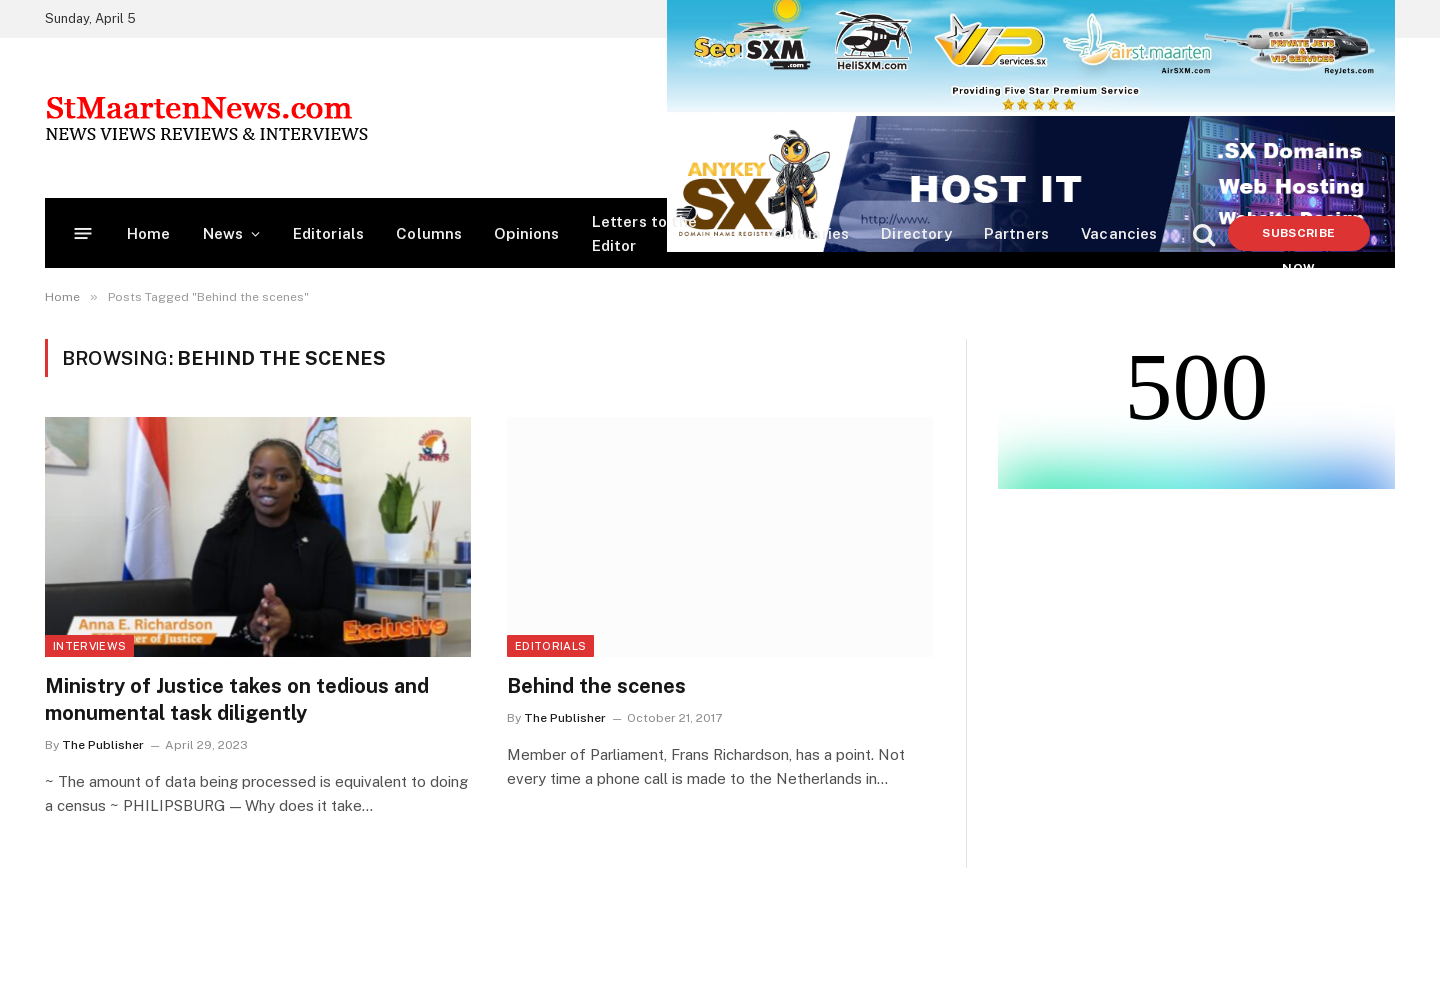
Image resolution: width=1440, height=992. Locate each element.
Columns (429, 233)
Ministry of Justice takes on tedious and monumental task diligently (237, 699)
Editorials (329, 233)
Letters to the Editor (644, 233)
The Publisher (103, 745)
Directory (916, 233)
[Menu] (83, 233)
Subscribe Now (1298, 238)
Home (149, 233)
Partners (1016, 233)
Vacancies (1119, 233)
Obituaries (810, 233)
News (223, 233)
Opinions (526, 233)
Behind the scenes (596, 686)
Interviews (89, 646)
